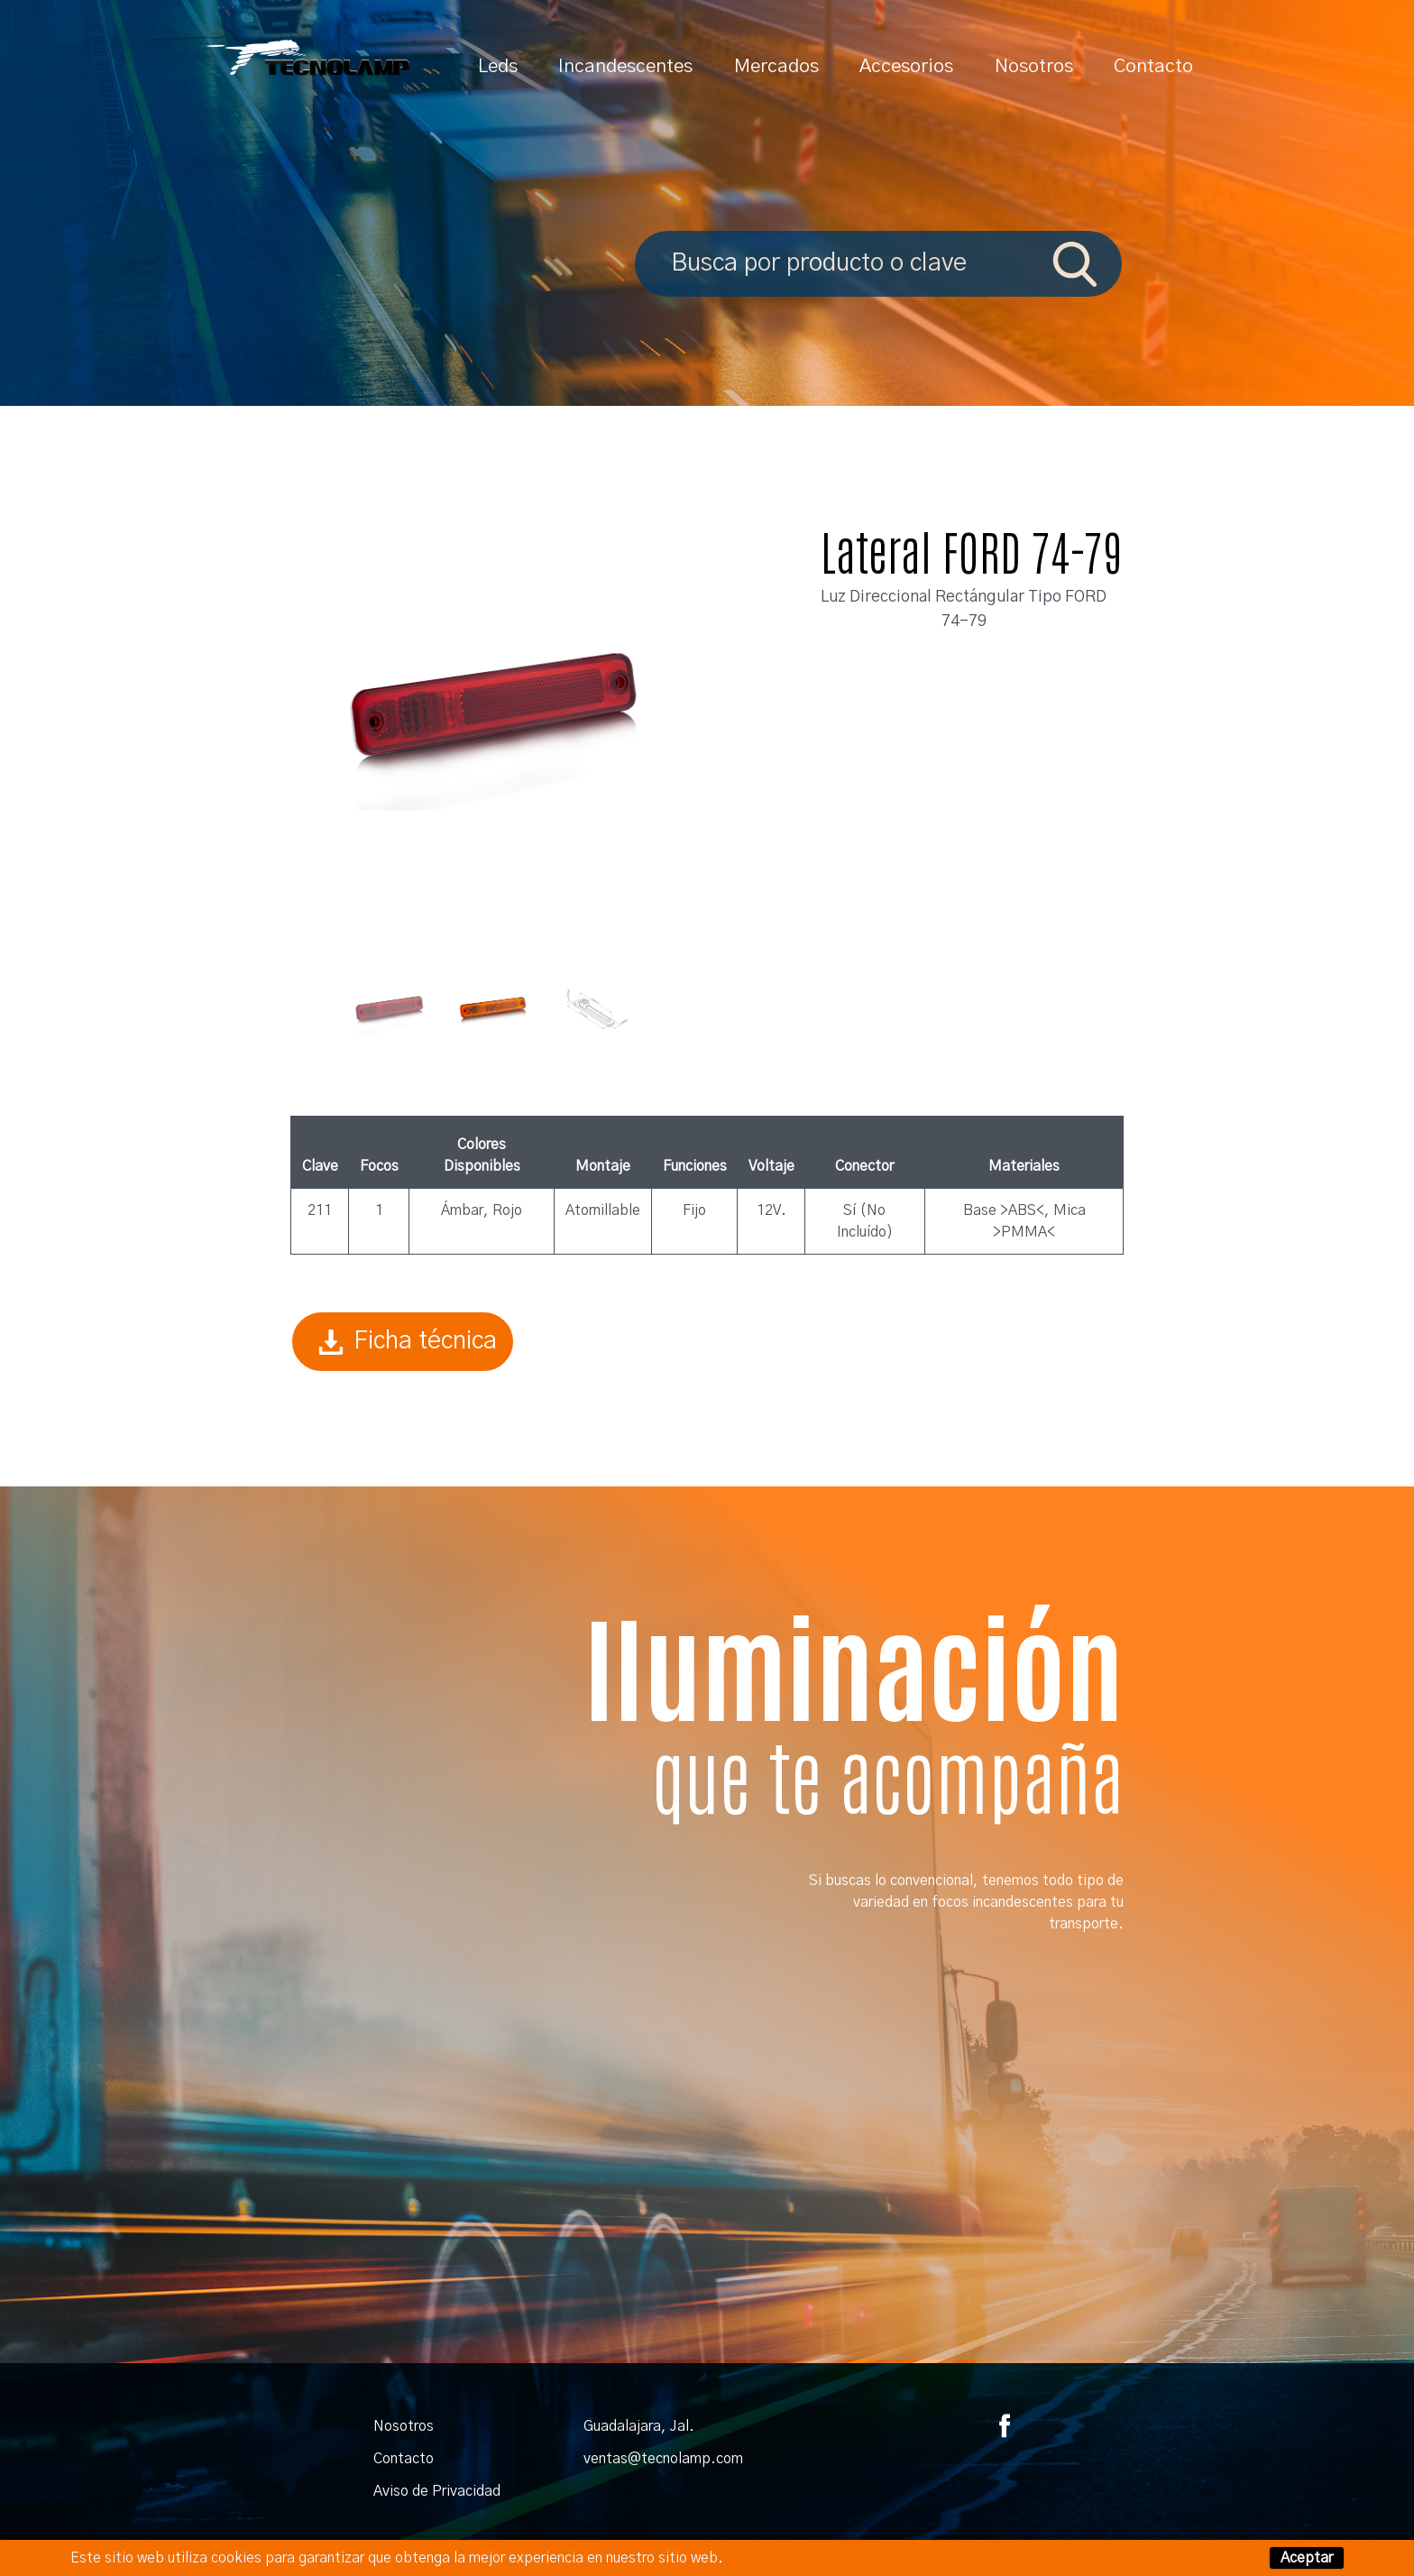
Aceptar (1307, 2558)
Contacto (1153, 66)
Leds (498, 66)
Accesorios (906, 66)
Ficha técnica (402, 1342)
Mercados (776, 66)
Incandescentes (625, 66)
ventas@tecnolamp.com (663, 2459)
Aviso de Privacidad (436, 2491)
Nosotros (1034, 66)
